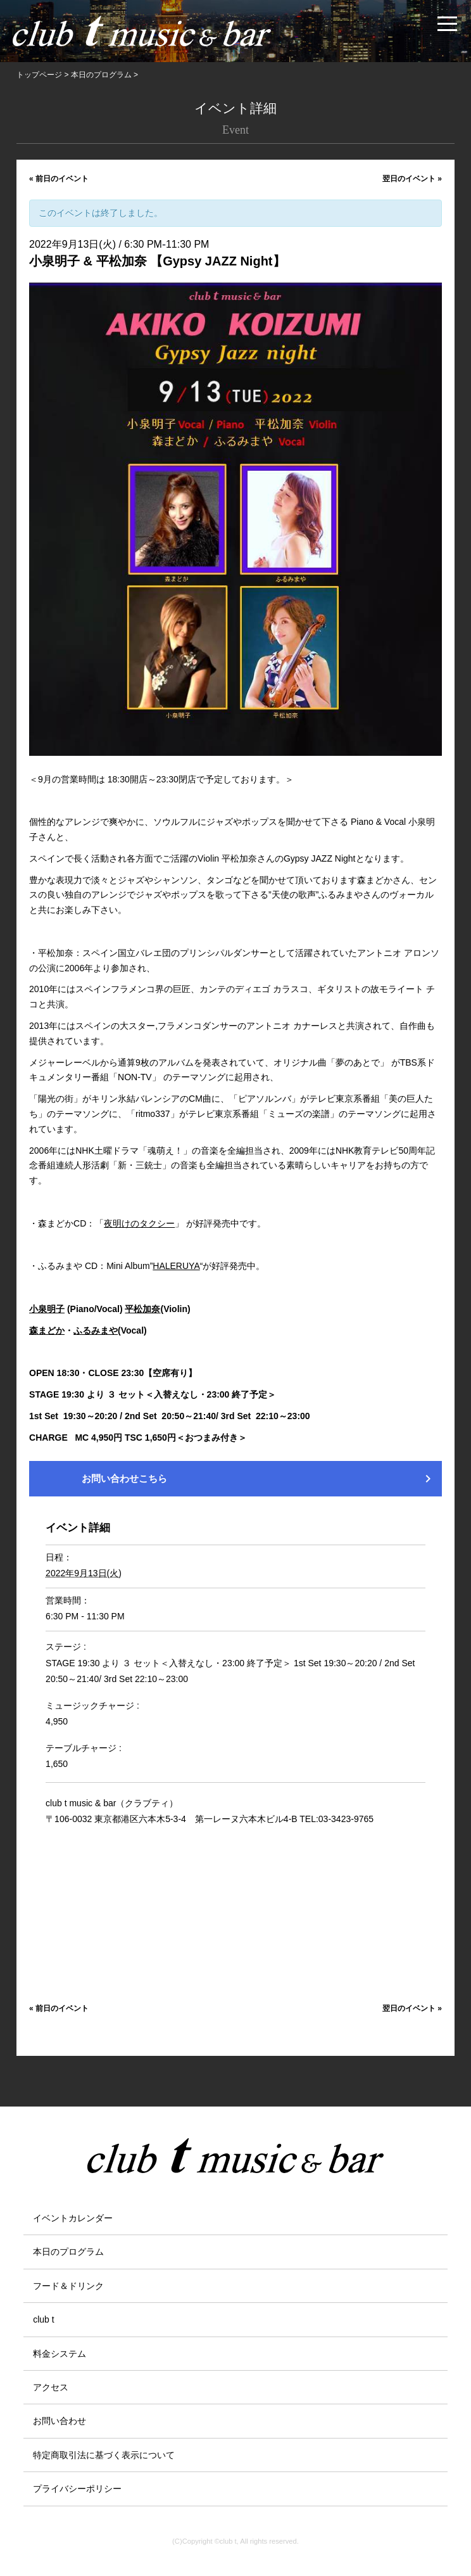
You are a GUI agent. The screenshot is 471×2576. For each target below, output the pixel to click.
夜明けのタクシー (139, 1223)
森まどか (47, 1330)
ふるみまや (95, 1330)
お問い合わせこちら (259, 1478)
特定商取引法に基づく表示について (104, 2455)
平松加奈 (142, 1309)
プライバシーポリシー (77, 2489)
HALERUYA (176, 1266)
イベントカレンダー (73, 2218)
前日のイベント (59, 178)
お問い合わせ (59, 2421)
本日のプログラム (68, 2252)
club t (43, 2319)
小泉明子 (47, 1309)
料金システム (59, 2354)
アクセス (50, 2387)
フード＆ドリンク (68, 2286)
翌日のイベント (412, 178)
